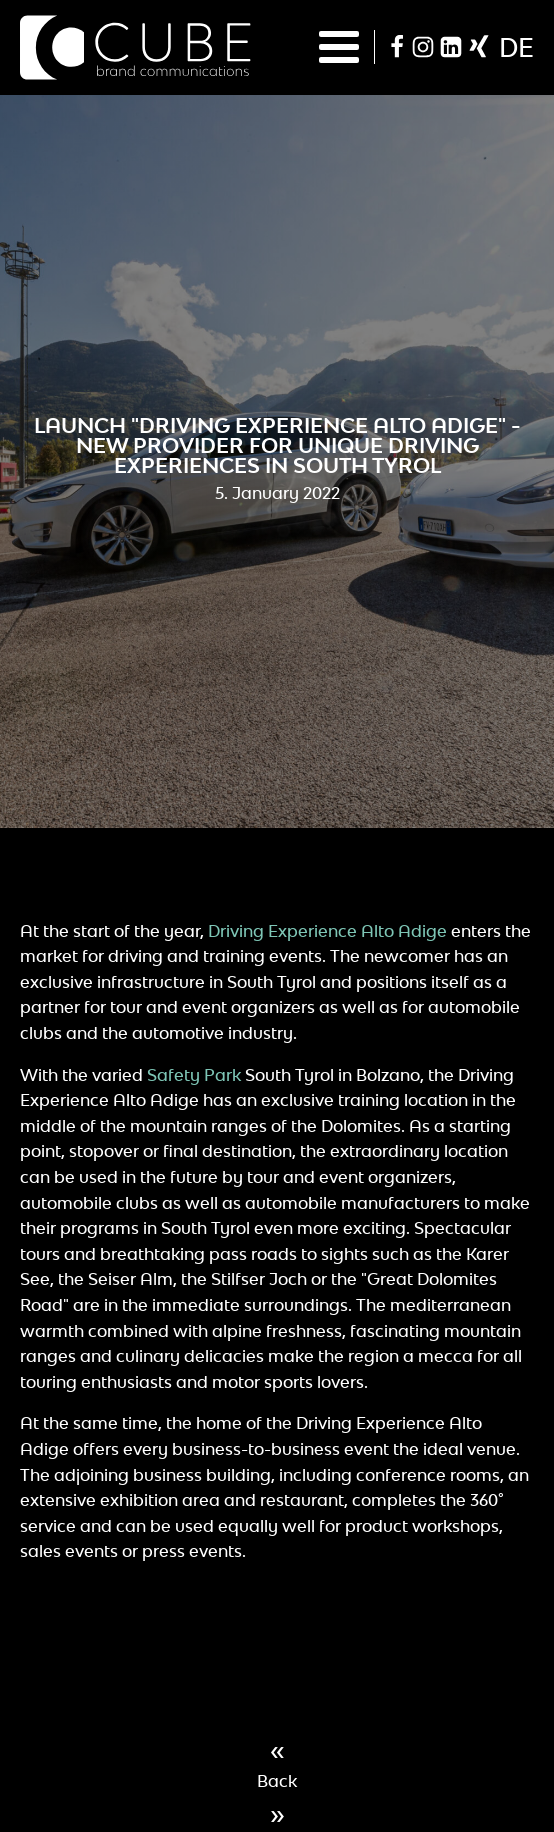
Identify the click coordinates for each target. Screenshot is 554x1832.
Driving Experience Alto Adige (327, 931)
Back (277, 1781)
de (516, 47)
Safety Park (194, 1075)
